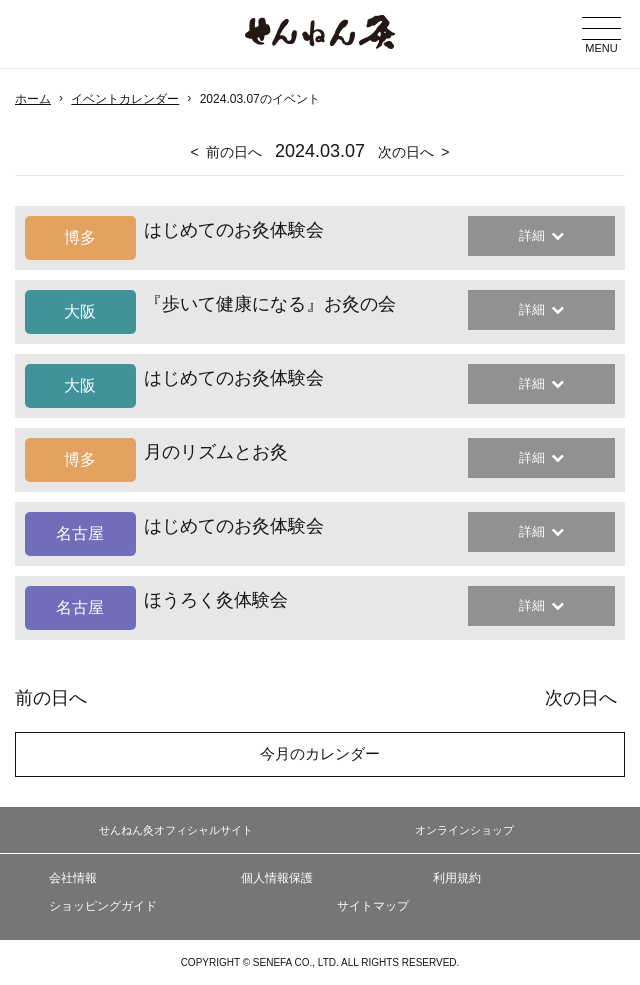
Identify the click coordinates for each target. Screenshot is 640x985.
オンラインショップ (464, 830)
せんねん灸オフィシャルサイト (176, 830)
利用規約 (457, 878)
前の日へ (234, 152)
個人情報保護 (277, 878)
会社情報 (73, 878)
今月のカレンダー (320, 753)
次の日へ (406, 152)
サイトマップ (373, 906)
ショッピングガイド (103, 906)
